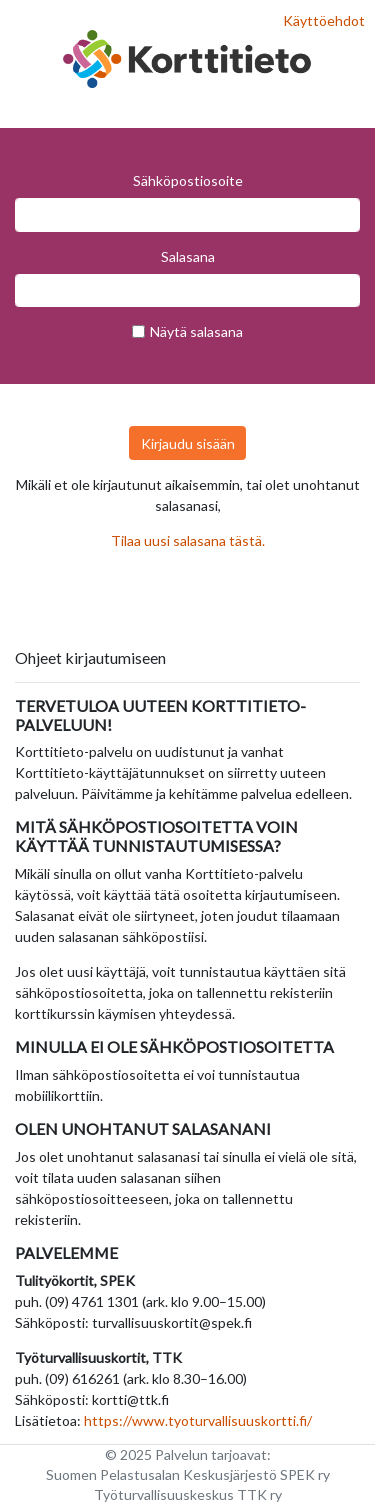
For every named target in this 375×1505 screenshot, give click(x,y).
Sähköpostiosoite (188, 180)
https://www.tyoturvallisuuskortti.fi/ (198, 1420)
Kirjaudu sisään (188, 443)
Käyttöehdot (324, 20)
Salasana (188, 256)
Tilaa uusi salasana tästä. (188, 540)
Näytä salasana (196, 331)
